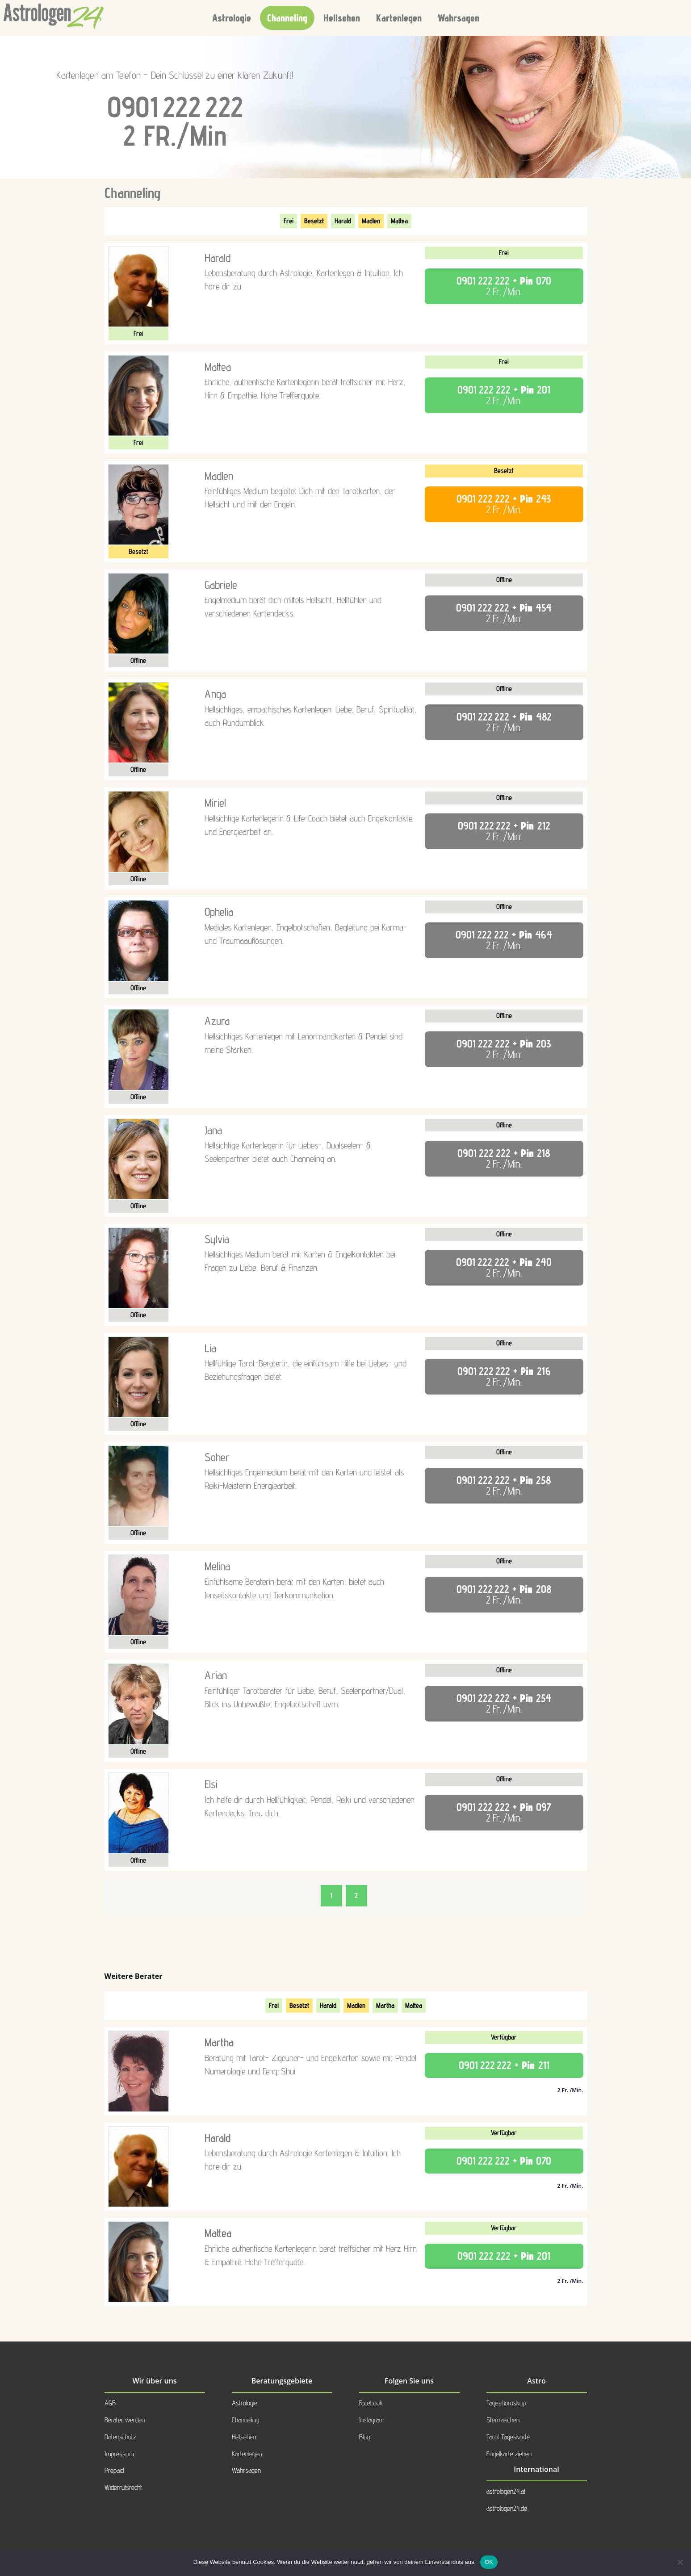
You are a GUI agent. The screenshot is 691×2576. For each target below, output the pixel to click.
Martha (385, 2005)
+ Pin (504, 286)
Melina (217, 1566)
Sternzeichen (502, 2420)
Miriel (215, 802)
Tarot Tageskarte (508, 2437)
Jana (213, 1130)
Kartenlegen (399, 18)
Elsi (211, 1784)
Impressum (119, 2454)
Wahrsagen (458, 18)
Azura (217, 1020)
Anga (215, 693)
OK (489, 2562)
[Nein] (679, 2562)
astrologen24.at (506, 2491)
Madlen (371, 221)
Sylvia (217, 1239)
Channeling (287, 18)
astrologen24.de (506, 2508)
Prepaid (114, 2470)
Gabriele (221, 584)
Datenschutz (120, 2437)
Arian (216, 1675)
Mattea (399, 221)
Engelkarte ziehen (509, 2454)
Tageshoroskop (506, 2403)
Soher (217, 1457)
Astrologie (231, 18)
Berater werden (125, 2420)
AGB (110, 2403)
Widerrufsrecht (123, 2487)
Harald (343, 221)
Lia (210, 1348)
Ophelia (219, 911)
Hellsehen (341, 18)
